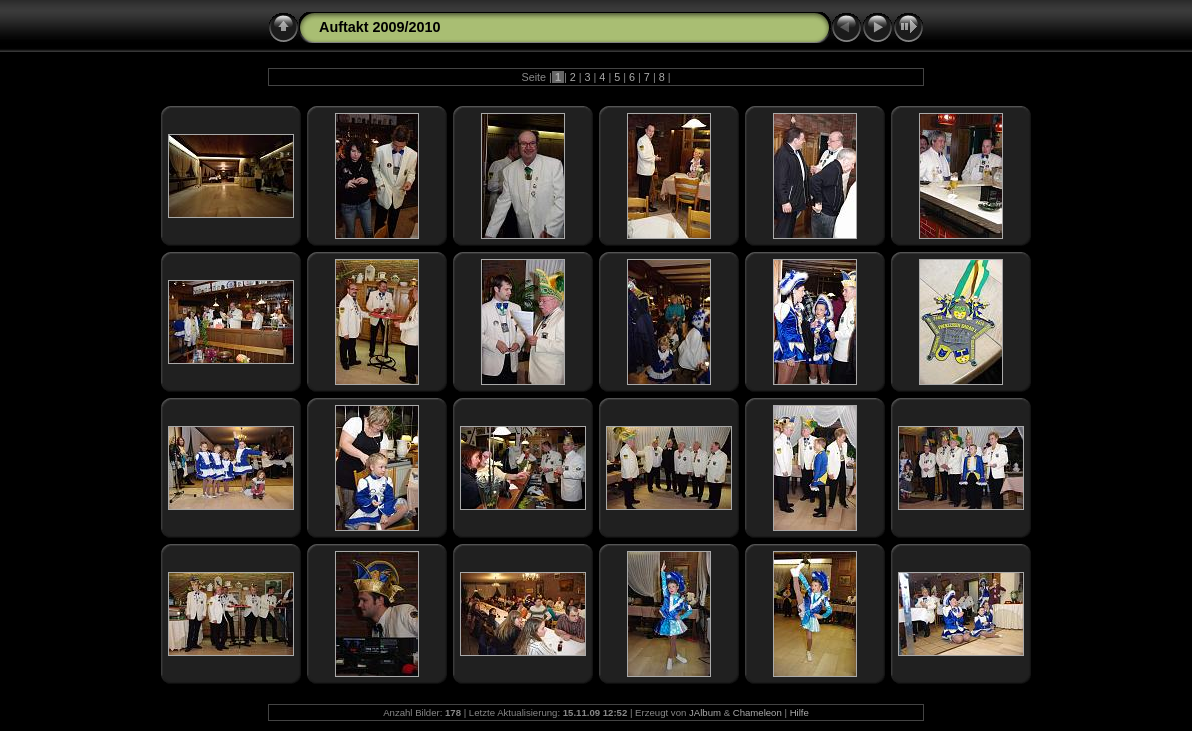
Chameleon (757, 712)
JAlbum (705, 712)
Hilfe (799, 712)
